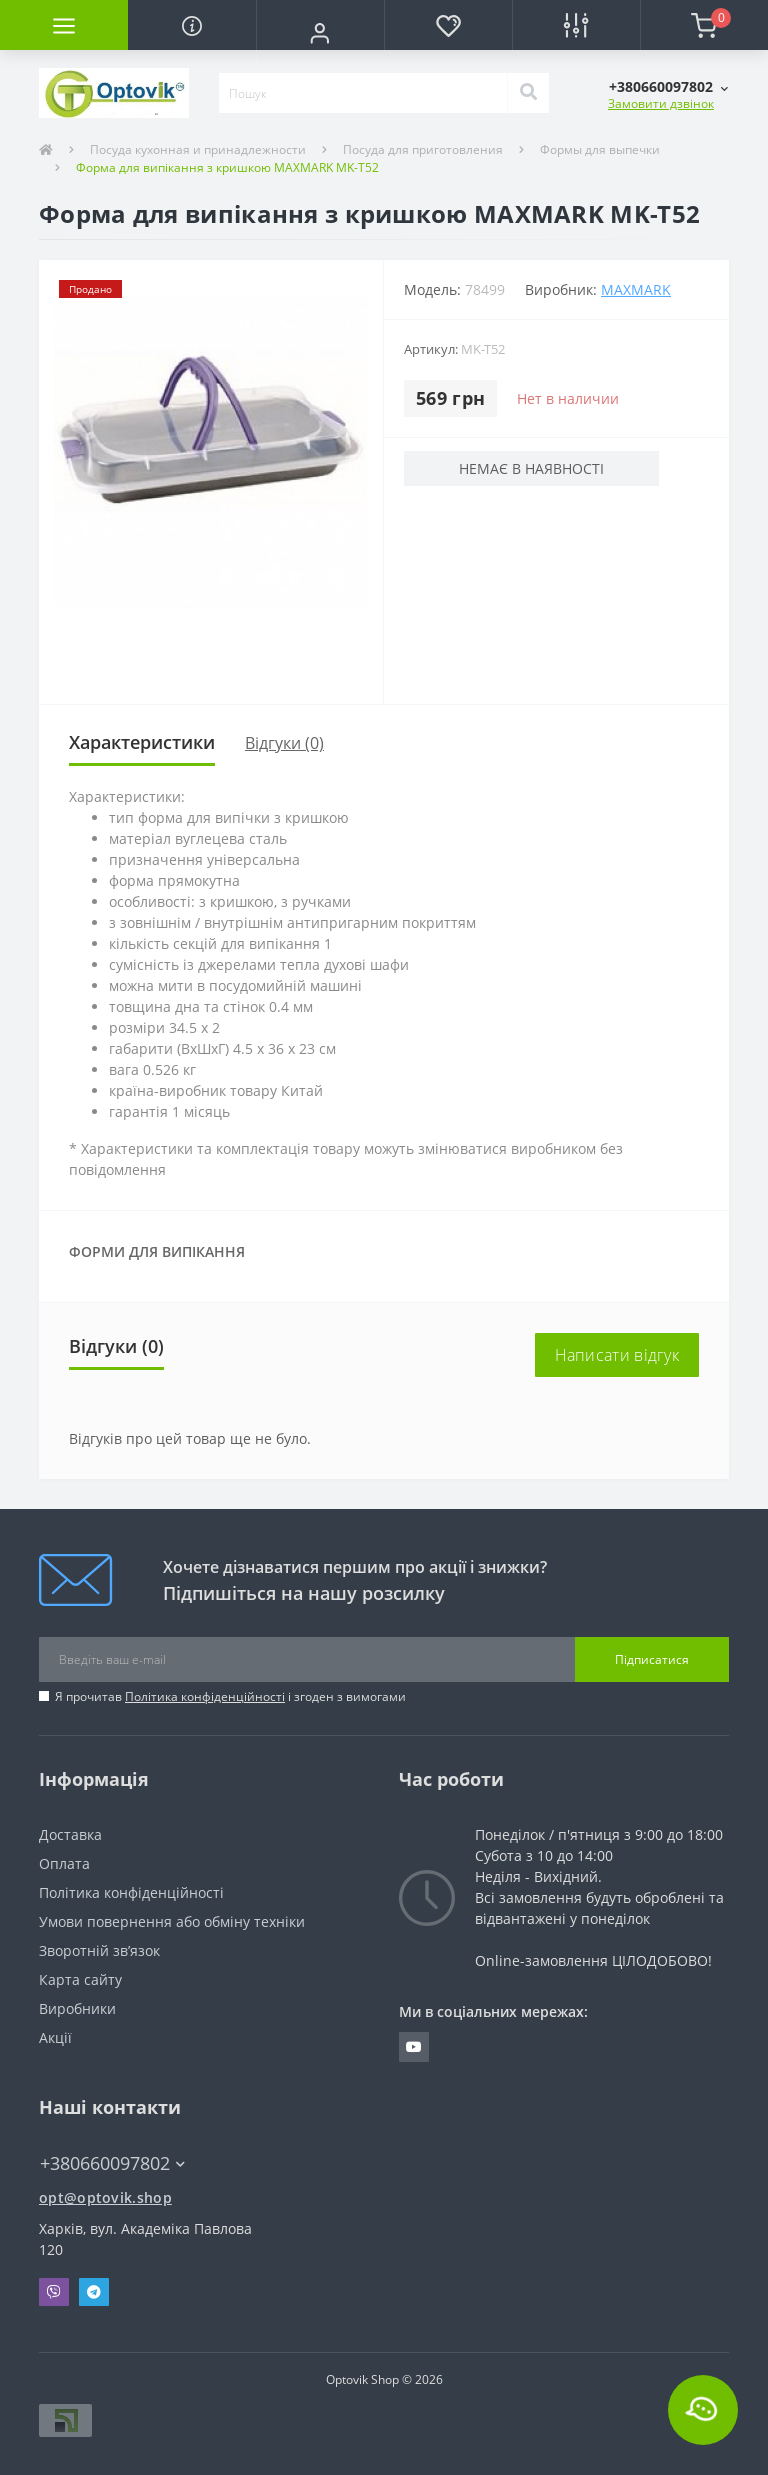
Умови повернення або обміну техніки (172, 1921)
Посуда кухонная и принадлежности (198, 149)
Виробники (77, 2008)
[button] (320, 33)
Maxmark (636, 289)
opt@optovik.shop (105, 2197)
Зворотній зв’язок (99, 1950)
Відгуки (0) (284, 743)
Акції (55, 2037)
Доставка (70, 1834)
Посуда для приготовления (423, 149)
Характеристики (142, 742)
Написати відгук (617, 1355)
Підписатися (652, 1659)
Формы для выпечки (600, 149)
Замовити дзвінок (661, 103)
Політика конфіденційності (205, 1696)
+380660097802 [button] (112, 2163)
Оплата (64, 1863)
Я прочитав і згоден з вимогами (230, 1696)
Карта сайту (80, 1979)
